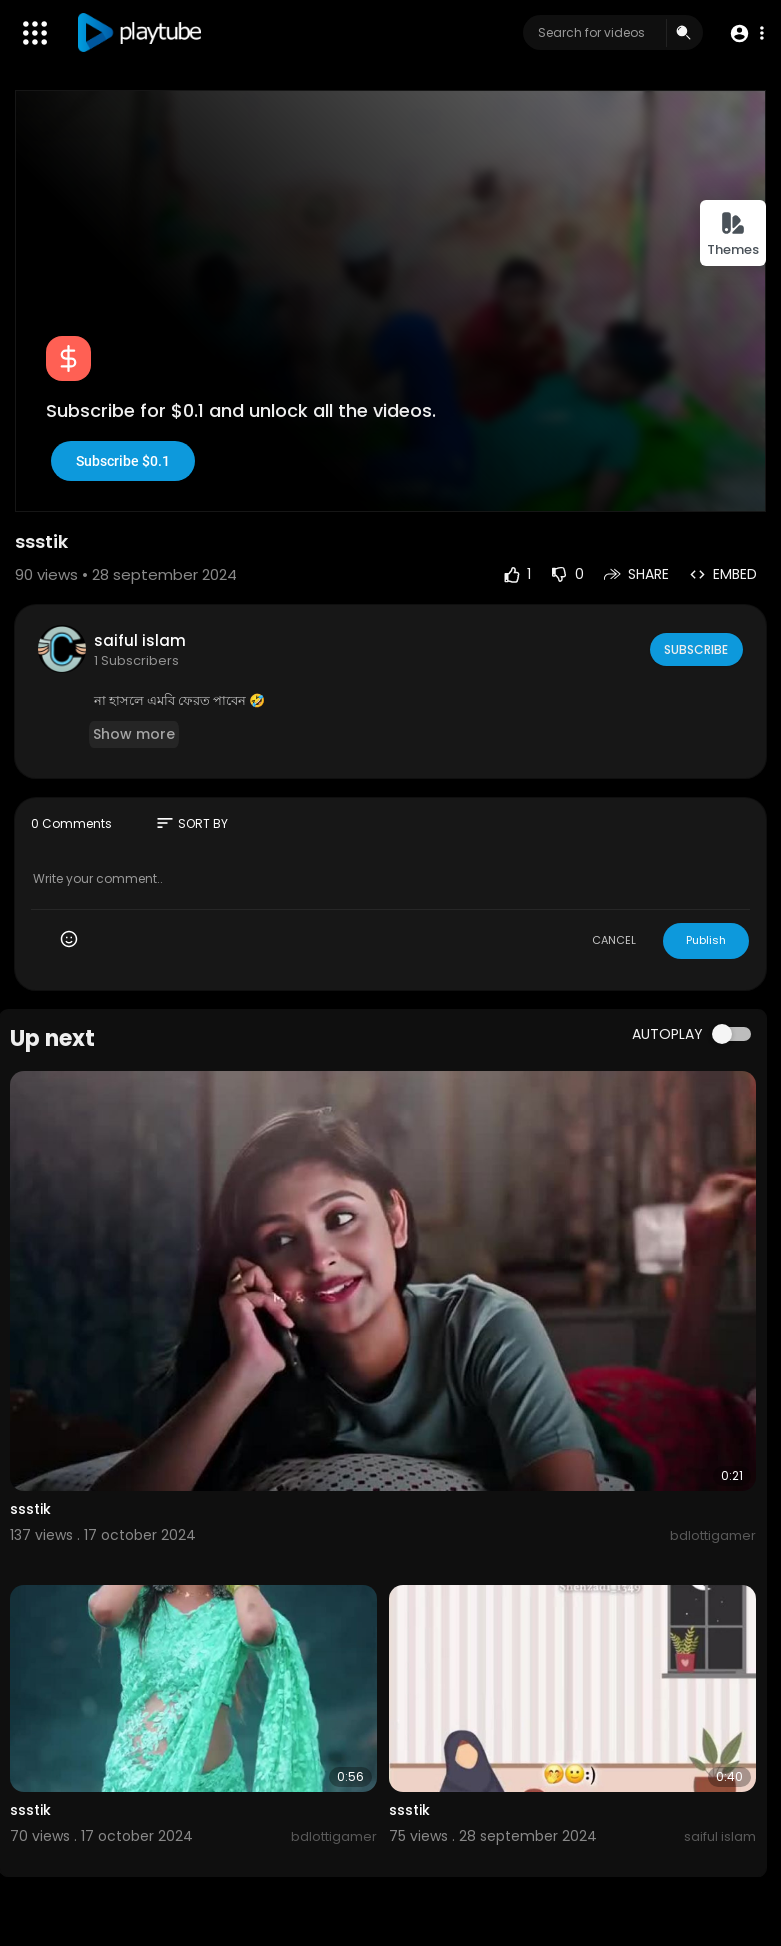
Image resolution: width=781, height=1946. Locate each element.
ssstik (30, 1509)
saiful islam (140, 640)
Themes (733, 234)
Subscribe (694, 649)
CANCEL (614, 940)
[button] (743, 33)
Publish (706, 940)
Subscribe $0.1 (123, 461)
